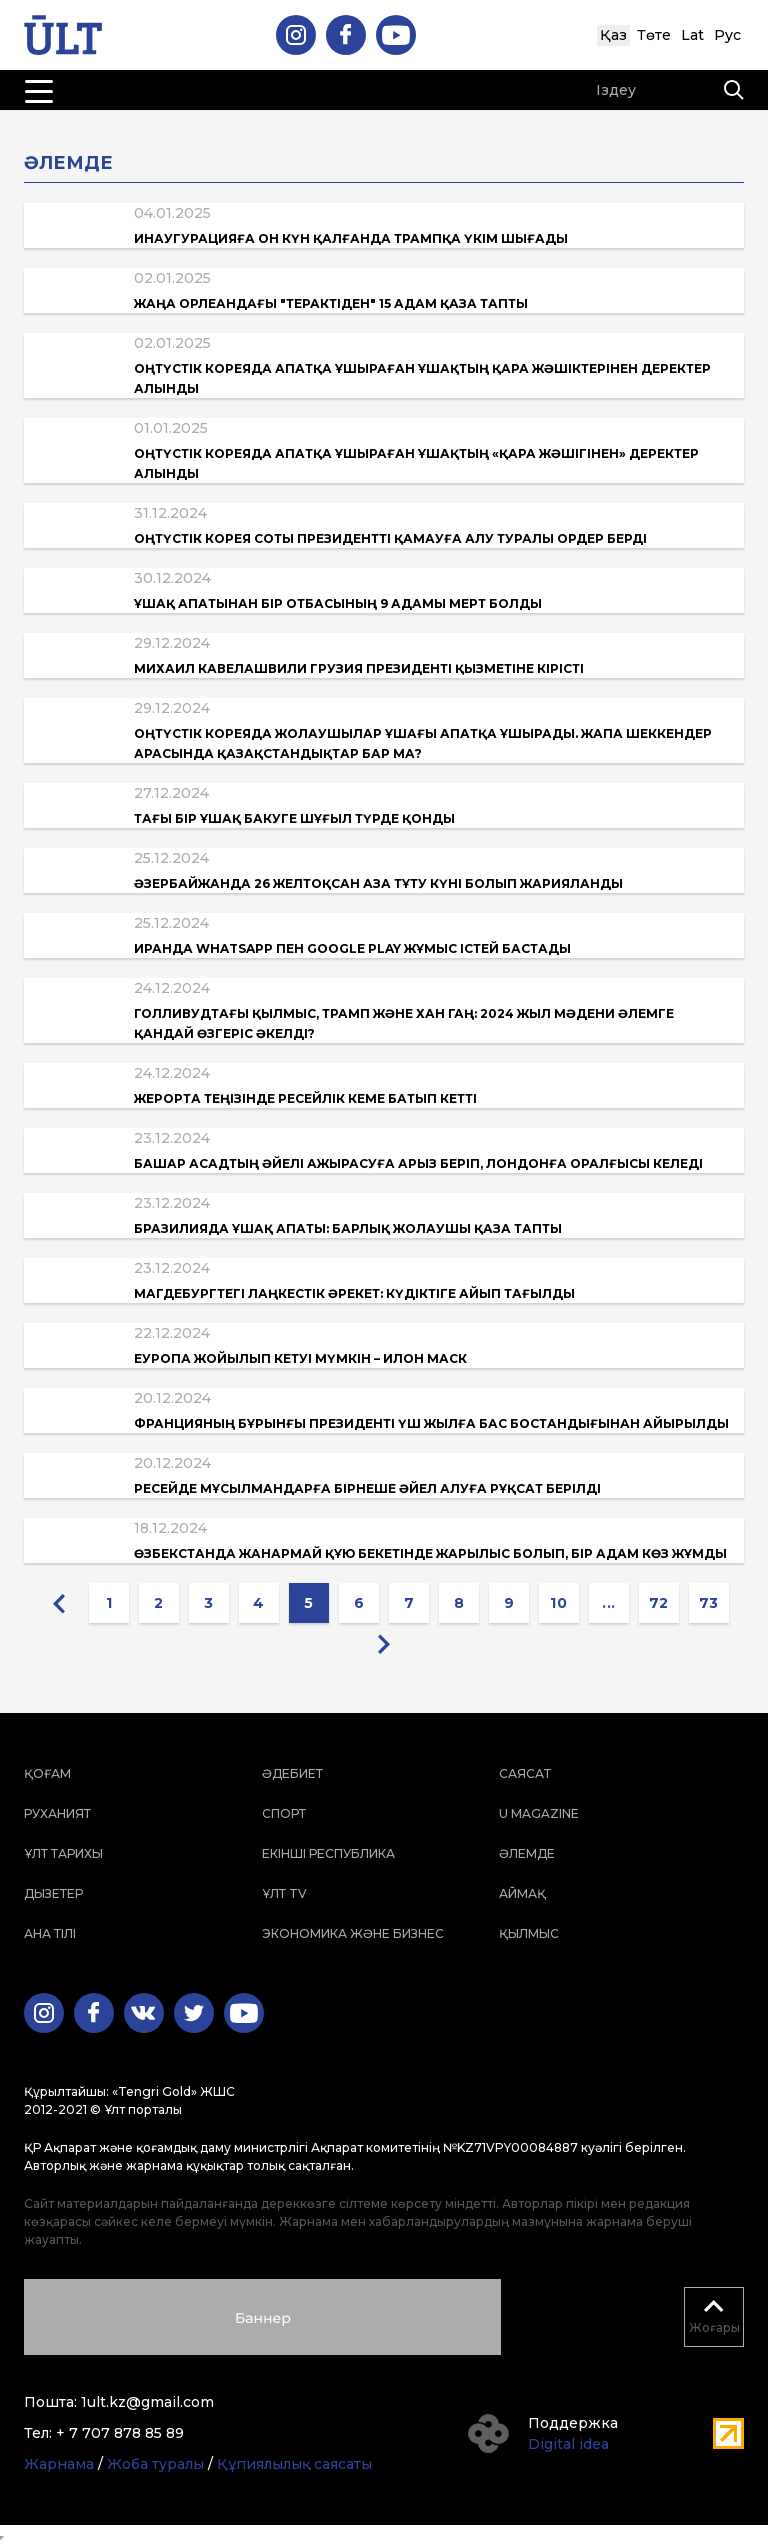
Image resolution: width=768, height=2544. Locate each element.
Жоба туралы (155, 2464)
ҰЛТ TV (284, 1893)
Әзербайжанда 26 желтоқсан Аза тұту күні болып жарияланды (378, 883)
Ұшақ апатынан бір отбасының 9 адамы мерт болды (338, 603)
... (609, 1603)
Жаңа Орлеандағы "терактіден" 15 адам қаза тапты (331, 303)
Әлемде (527, 1853)
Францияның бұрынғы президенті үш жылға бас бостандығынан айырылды (431, 1423)
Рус (727, 35)
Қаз (613, 35)
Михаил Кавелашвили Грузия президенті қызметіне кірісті (359, 668)
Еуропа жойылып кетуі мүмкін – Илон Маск (300, 1358)
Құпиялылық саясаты (294, 2464)
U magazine (539, 1813)
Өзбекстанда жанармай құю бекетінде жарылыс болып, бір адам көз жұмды (430, 1553)
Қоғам (47, 1773)
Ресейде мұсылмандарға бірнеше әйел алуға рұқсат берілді (367, 1488)
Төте (654, 35)
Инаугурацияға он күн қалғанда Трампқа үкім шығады (351, 238)
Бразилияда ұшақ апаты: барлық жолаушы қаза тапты (348, 1228)
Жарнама (59, 2464)
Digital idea (568, 2444)
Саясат (525, 1773)
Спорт (284, 1813)
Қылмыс (529, 1933)
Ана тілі (50, 1933)
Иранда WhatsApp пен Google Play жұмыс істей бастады (352, 948)
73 (709, 1603)
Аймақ (522, 1893)
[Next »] (384, 1643)
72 (659, 1603)
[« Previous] (59, 1603)
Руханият (57, 1813)
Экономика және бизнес (353, 1933)
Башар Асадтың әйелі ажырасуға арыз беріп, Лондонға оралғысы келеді (418, 1163)
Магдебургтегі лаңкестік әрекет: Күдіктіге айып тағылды (354, 1293)
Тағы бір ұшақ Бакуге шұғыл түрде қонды (294, 818)
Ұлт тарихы (63, 1853)
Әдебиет (292, 1773)
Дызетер (53, 1893)
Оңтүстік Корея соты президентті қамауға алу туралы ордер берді (390, 538)
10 (558, 1603)
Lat (692, 35)
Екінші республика (328, 1853)
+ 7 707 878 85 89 (120, 2433)
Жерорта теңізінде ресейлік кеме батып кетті (305, 1098)
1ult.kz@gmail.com (147, 2402)
